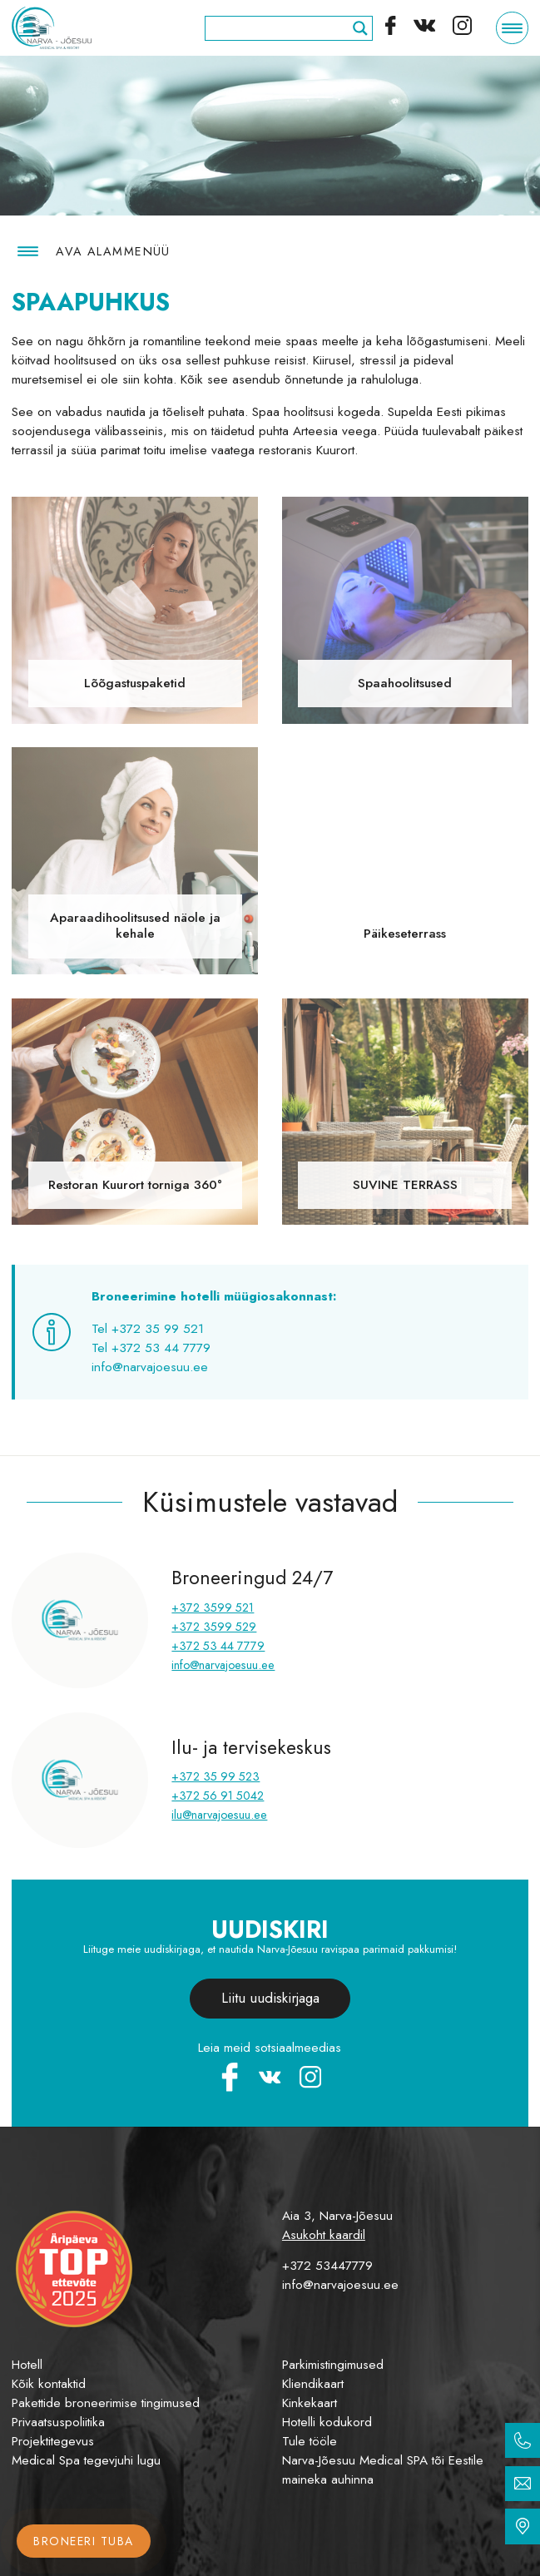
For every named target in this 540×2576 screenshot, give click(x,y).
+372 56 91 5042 (217, 1795)
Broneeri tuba (83, 2541)
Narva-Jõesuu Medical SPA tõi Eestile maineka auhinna (382, 2470)
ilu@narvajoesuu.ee (219, 1814)
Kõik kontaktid (49, 2384)
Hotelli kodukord (327, 2422)
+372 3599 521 (212, 1607)
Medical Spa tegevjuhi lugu (86, 2460)
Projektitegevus (53, 2441)
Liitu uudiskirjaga (270, 1998)
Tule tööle (309, 2441)
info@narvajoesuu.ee (223, 1665)
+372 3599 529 (213, 1626)
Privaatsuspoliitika (58, 2422)
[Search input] (281, 28)
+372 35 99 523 (215, 1776)
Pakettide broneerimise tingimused (106, 2403)
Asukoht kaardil (323, 2235)
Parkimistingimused (333, 2365)
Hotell (27, 2365)
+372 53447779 (327, 2265)
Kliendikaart (313, 2384)
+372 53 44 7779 (218, 1645)
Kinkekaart (309, 2403)
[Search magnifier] (360, 28)
